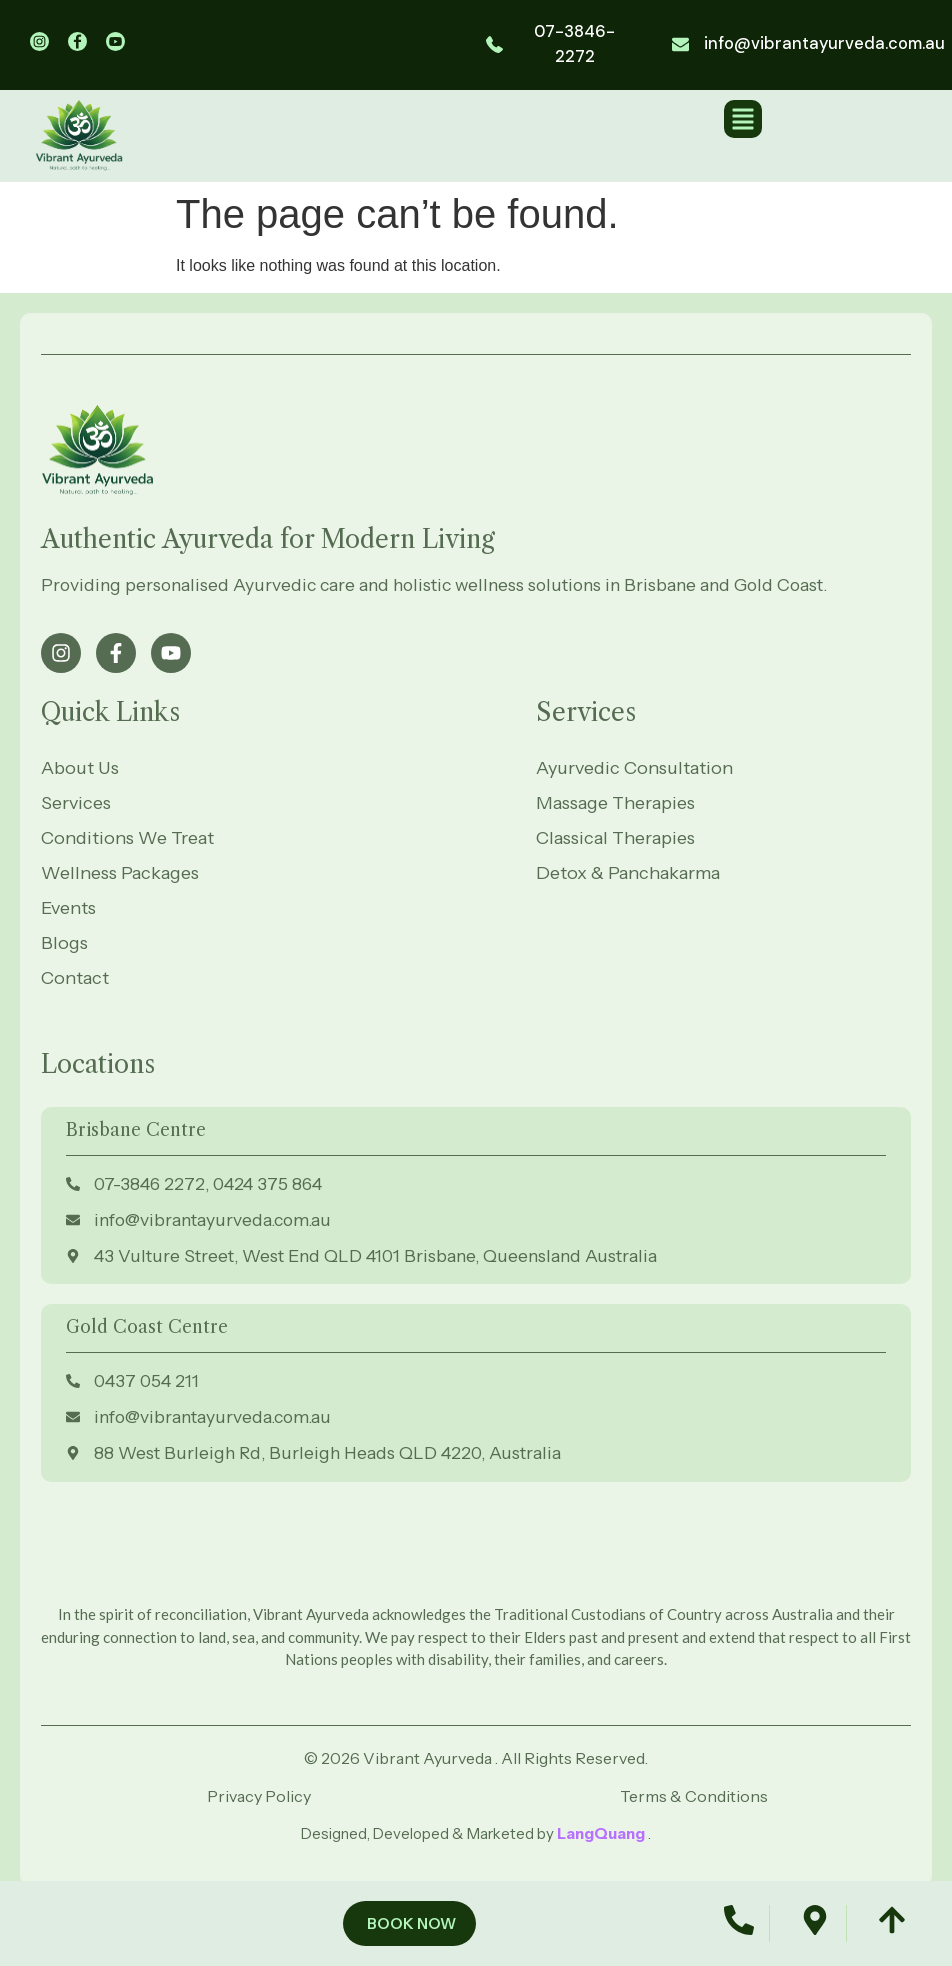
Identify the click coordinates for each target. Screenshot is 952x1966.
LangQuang (602, 1833)
